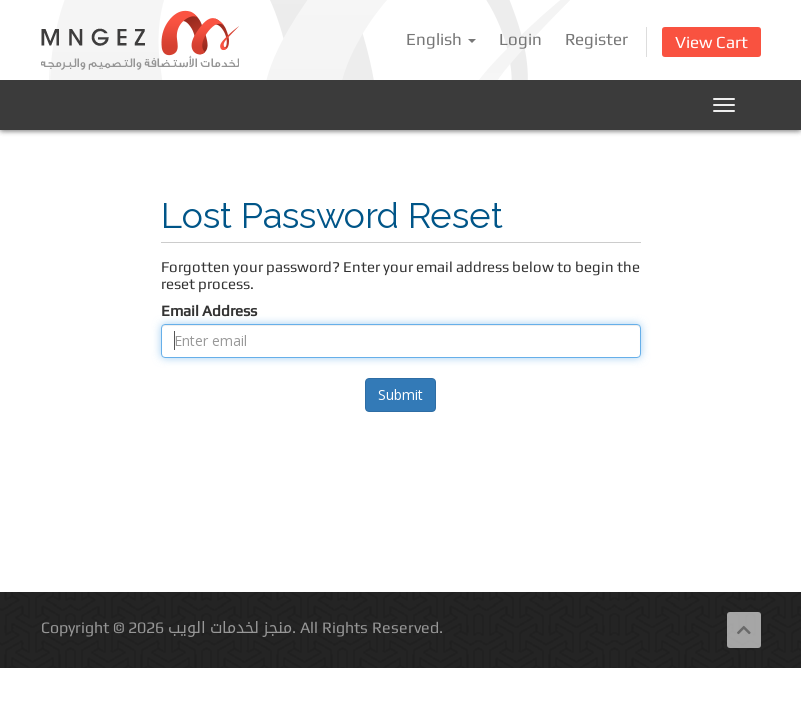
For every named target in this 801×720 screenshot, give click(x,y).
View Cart (711, 42)
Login (520, 39)
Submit (400, 394)
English (441, 39)
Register (596, 39)
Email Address (209, 310)
